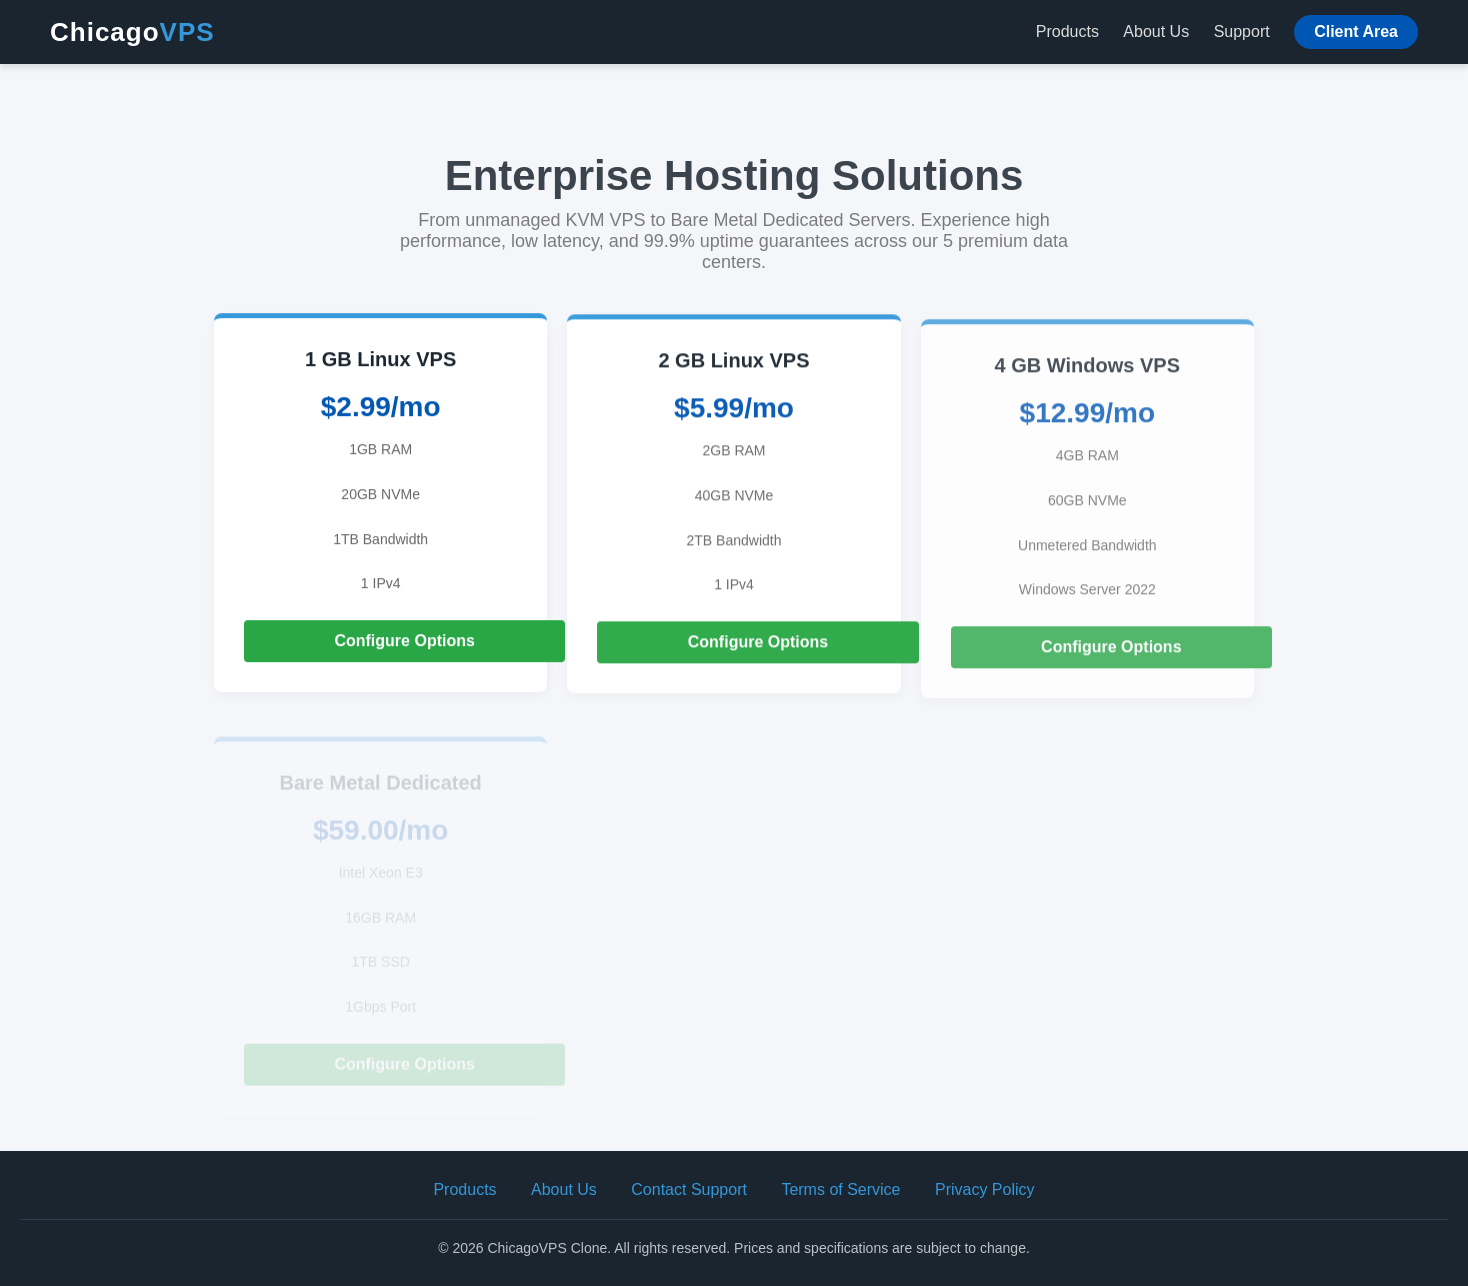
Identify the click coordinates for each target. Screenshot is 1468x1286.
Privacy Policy (985, 1189)
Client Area (1356, 31)
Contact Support (689, 1189)
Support (1242, 31)
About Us (1156, 31)
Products (1067, 31)
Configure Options (404, 640)
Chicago (132, 32)
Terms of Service (840, 1189)
